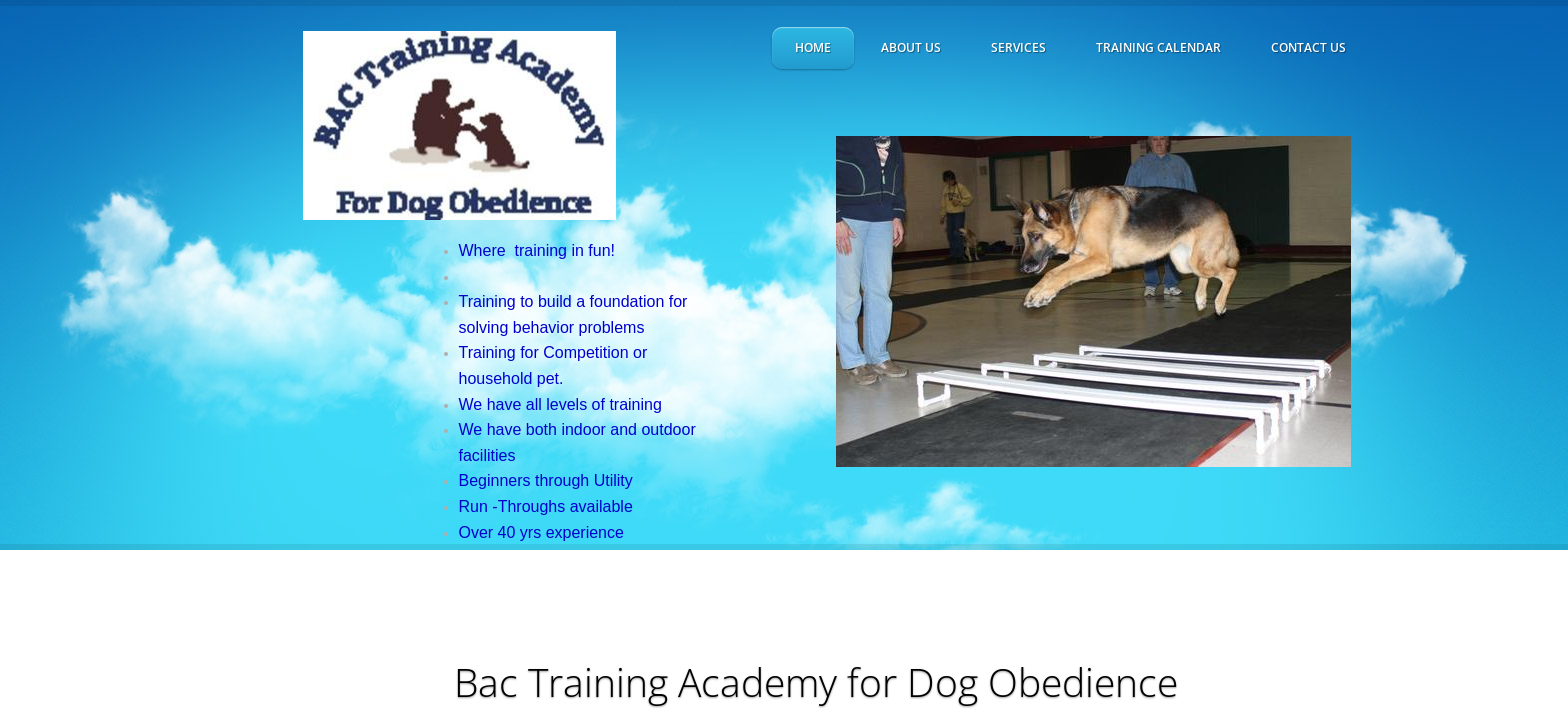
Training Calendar (1158, 47)
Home (813, 47)
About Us (911, 47)
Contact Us (1308, 47)
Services (1018, 47)
